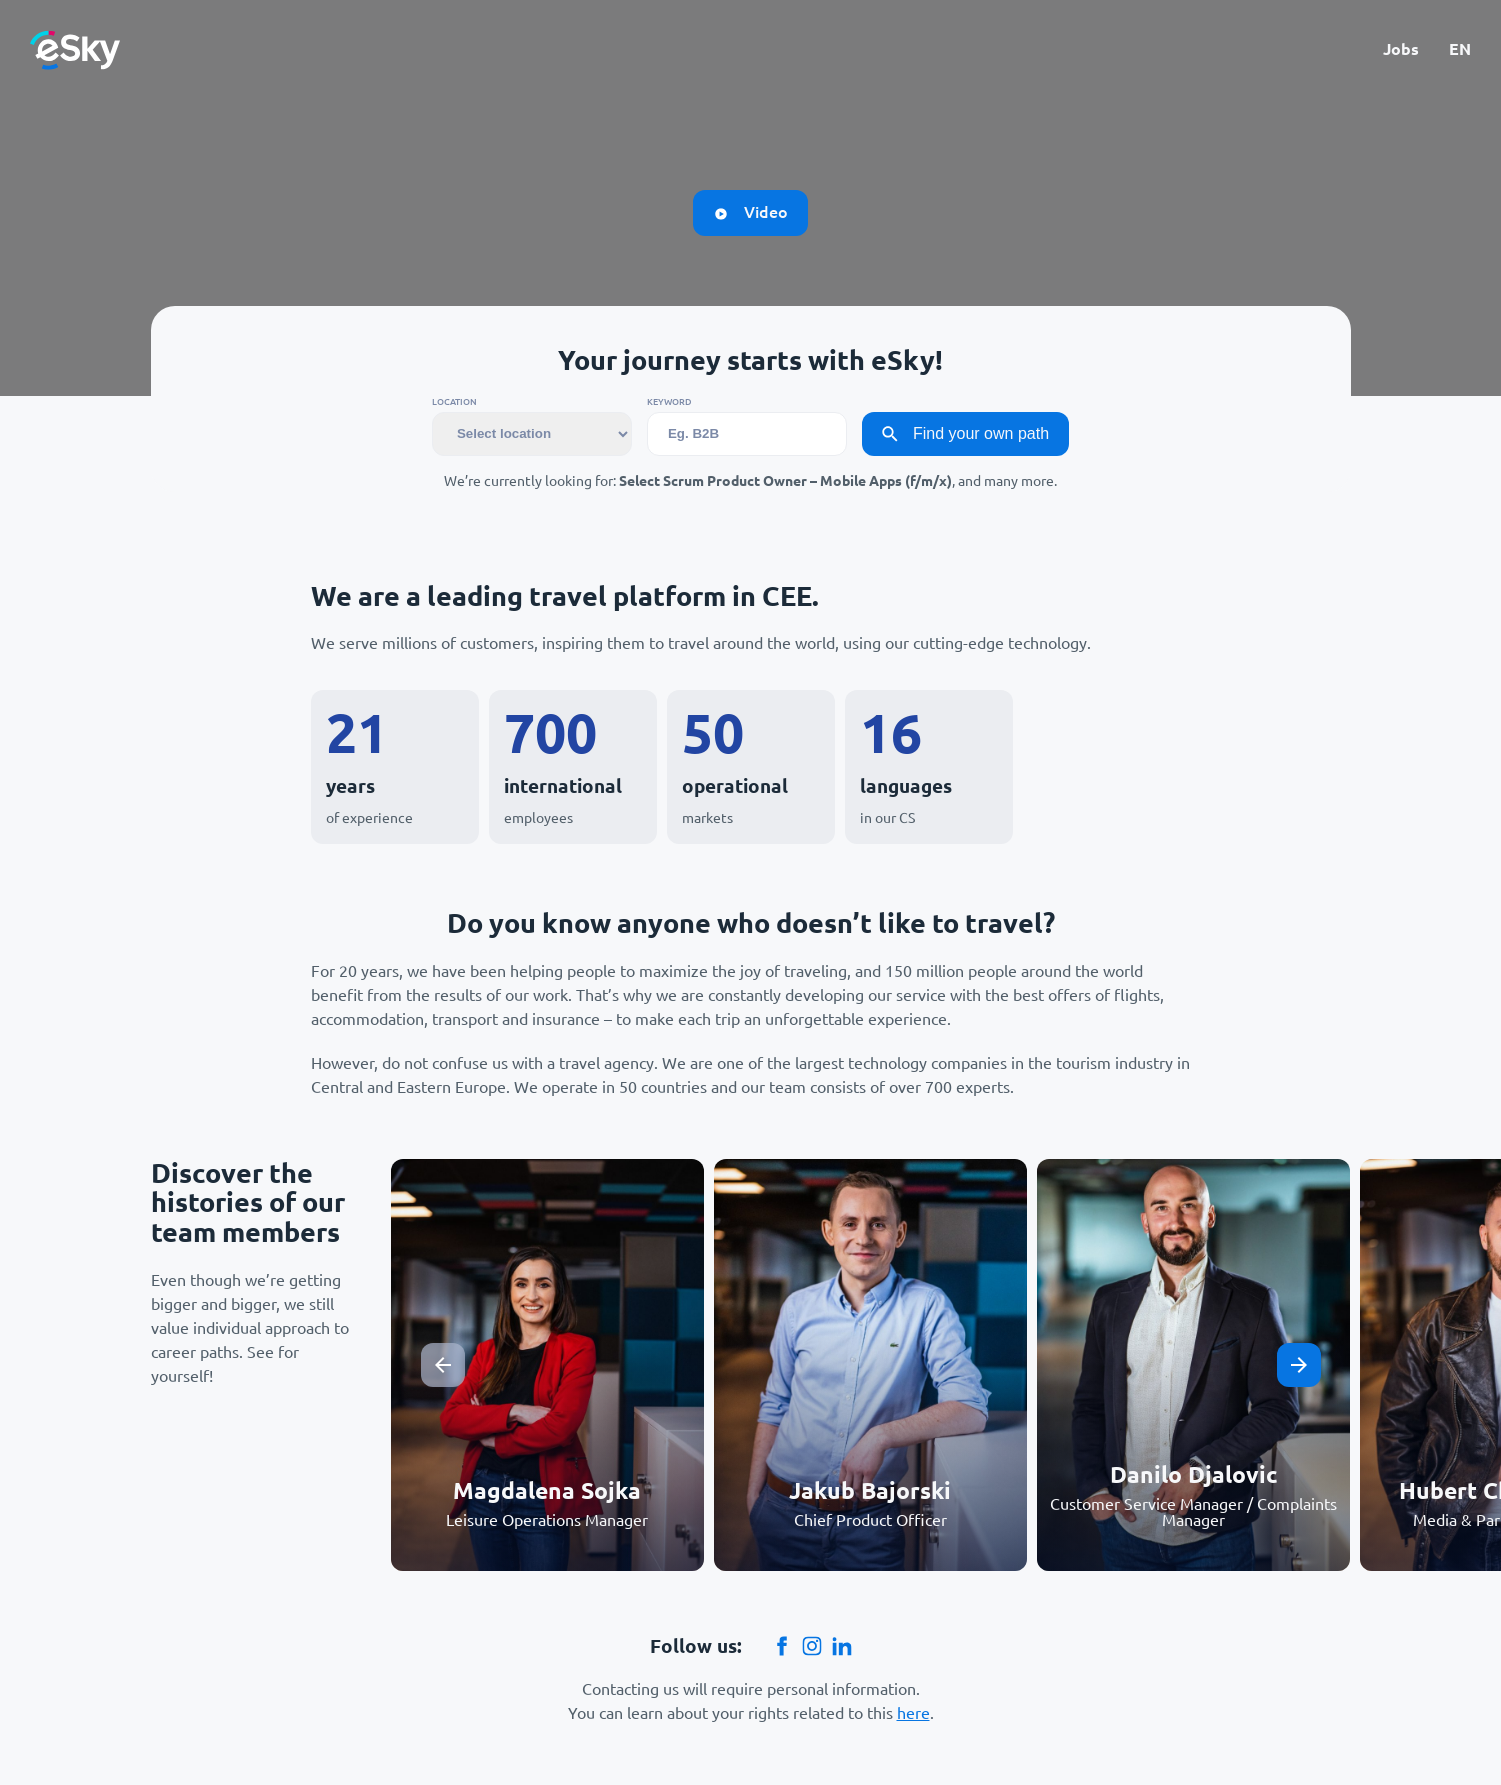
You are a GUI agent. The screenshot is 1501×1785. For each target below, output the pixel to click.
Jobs (1401, 49)
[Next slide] (1299, 1365)
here (913, 1713)
